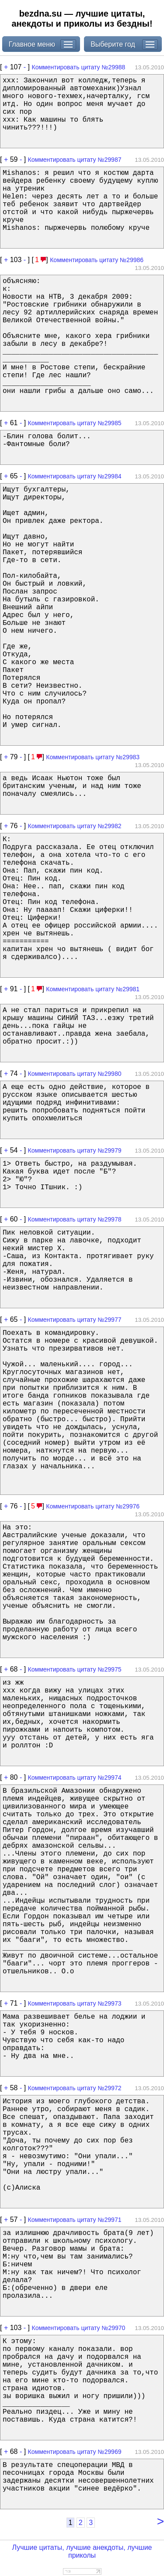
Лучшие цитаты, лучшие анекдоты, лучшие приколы (82, 2551)
